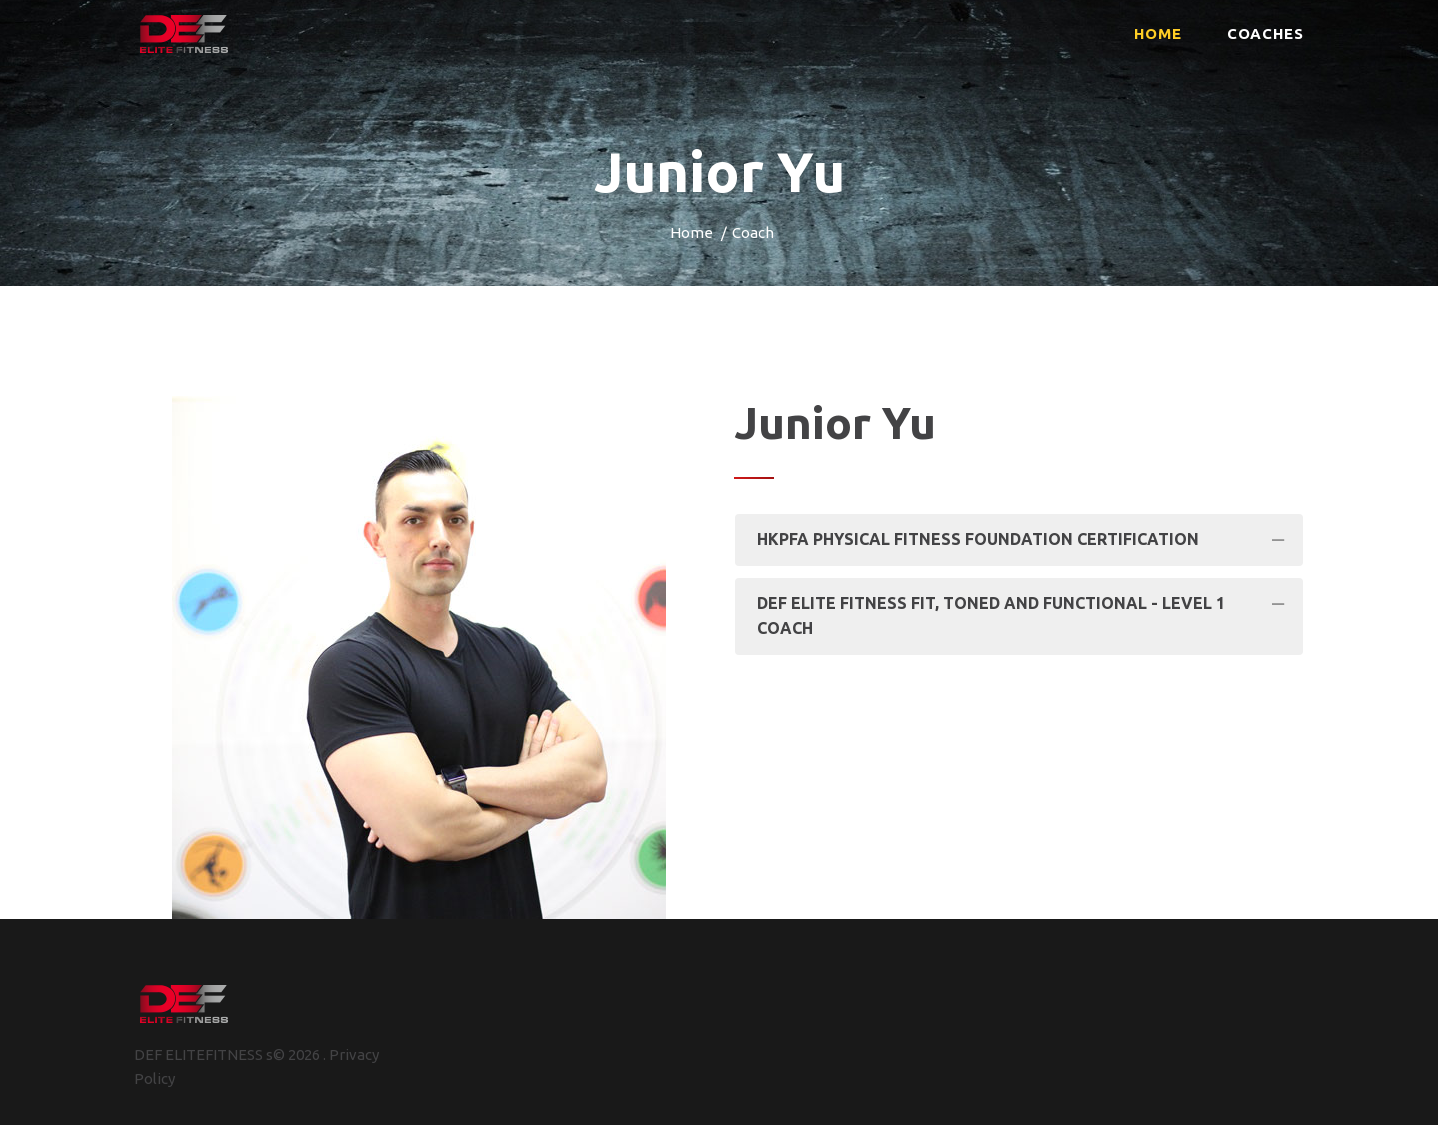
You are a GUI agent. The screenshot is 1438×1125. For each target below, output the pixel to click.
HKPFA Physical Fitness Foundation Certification (978, 539)
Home (691, 232)
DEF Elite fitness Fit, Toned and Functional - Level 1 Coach (991, 616)
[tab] (1019, 540)
